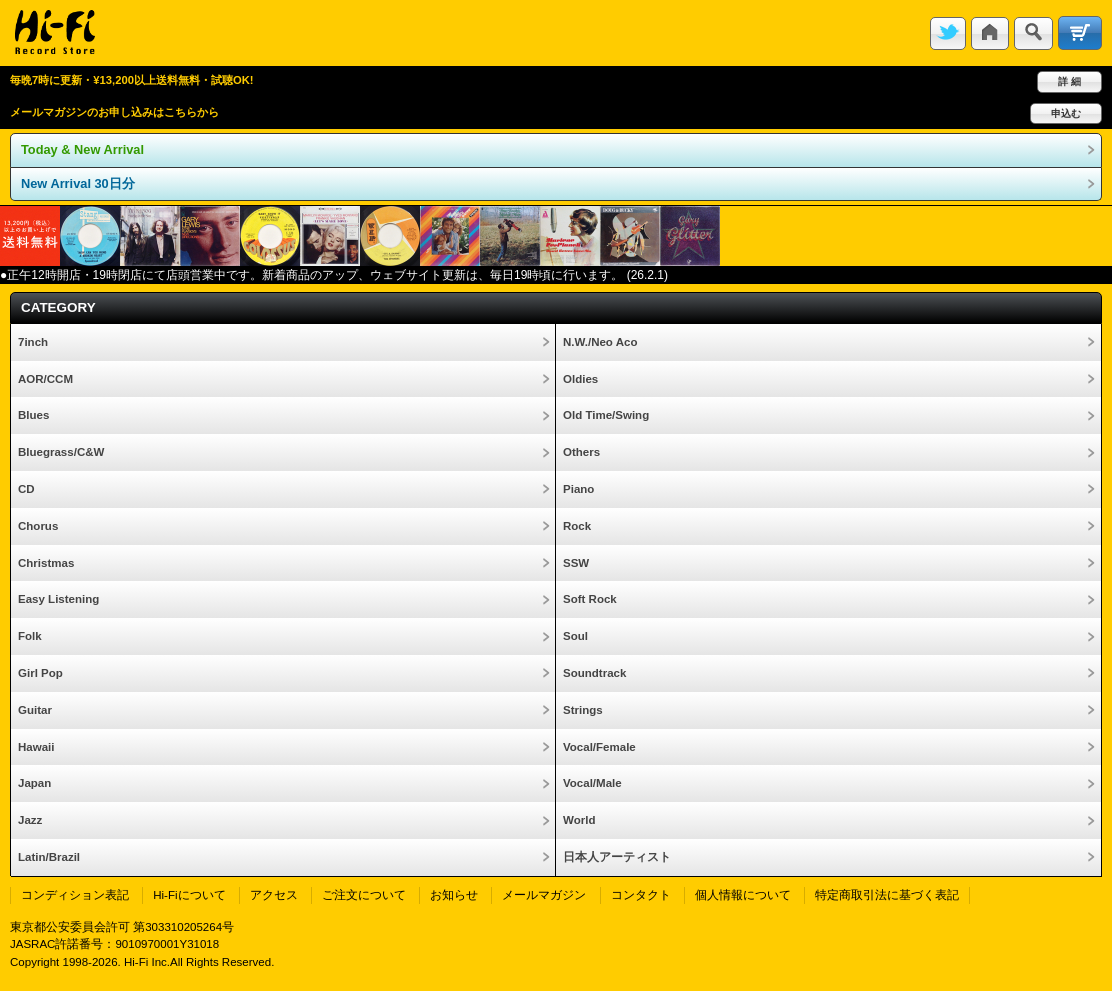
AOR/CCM (45, 379)
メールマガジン (544, 895)
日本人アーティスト (617, 857)
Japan (34, 783)
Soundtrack (594, 673)
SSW (576, 563)
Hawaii (36, 747)
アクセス (274, 895)
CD (26, 489)
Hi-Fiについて (189, 895)
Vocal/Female (599, 747)
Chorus (38, 526)
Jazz (30, 820)
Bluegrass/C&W (61, 452)
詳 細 (1069, 81)
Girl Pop (40, 673)
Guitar (35, 710)
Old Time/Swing (606, 415)
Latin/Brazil (49, 857)
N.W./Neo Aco (600, 342)
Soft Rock (590, 599)
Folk (30, 636)
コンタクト (641, 895)
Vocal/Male (592, 783)
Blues (33, 415)
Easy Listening (58, 599)
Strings (583, 710)
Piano (578, 489)
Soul (575, 636)
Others (581, 452)
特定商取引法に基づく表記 (887, 895)
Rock (577, 526)
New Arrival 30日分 (78, 183)
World (579, 820)
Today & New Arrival (82, 149)
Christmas (46, 563)
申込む (1066, 113)
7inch (33, 342)
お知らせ (454, 895)
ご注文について (364, 895)
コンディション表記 (75, 895)
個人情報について (743, 895)
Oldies (580, 379)
